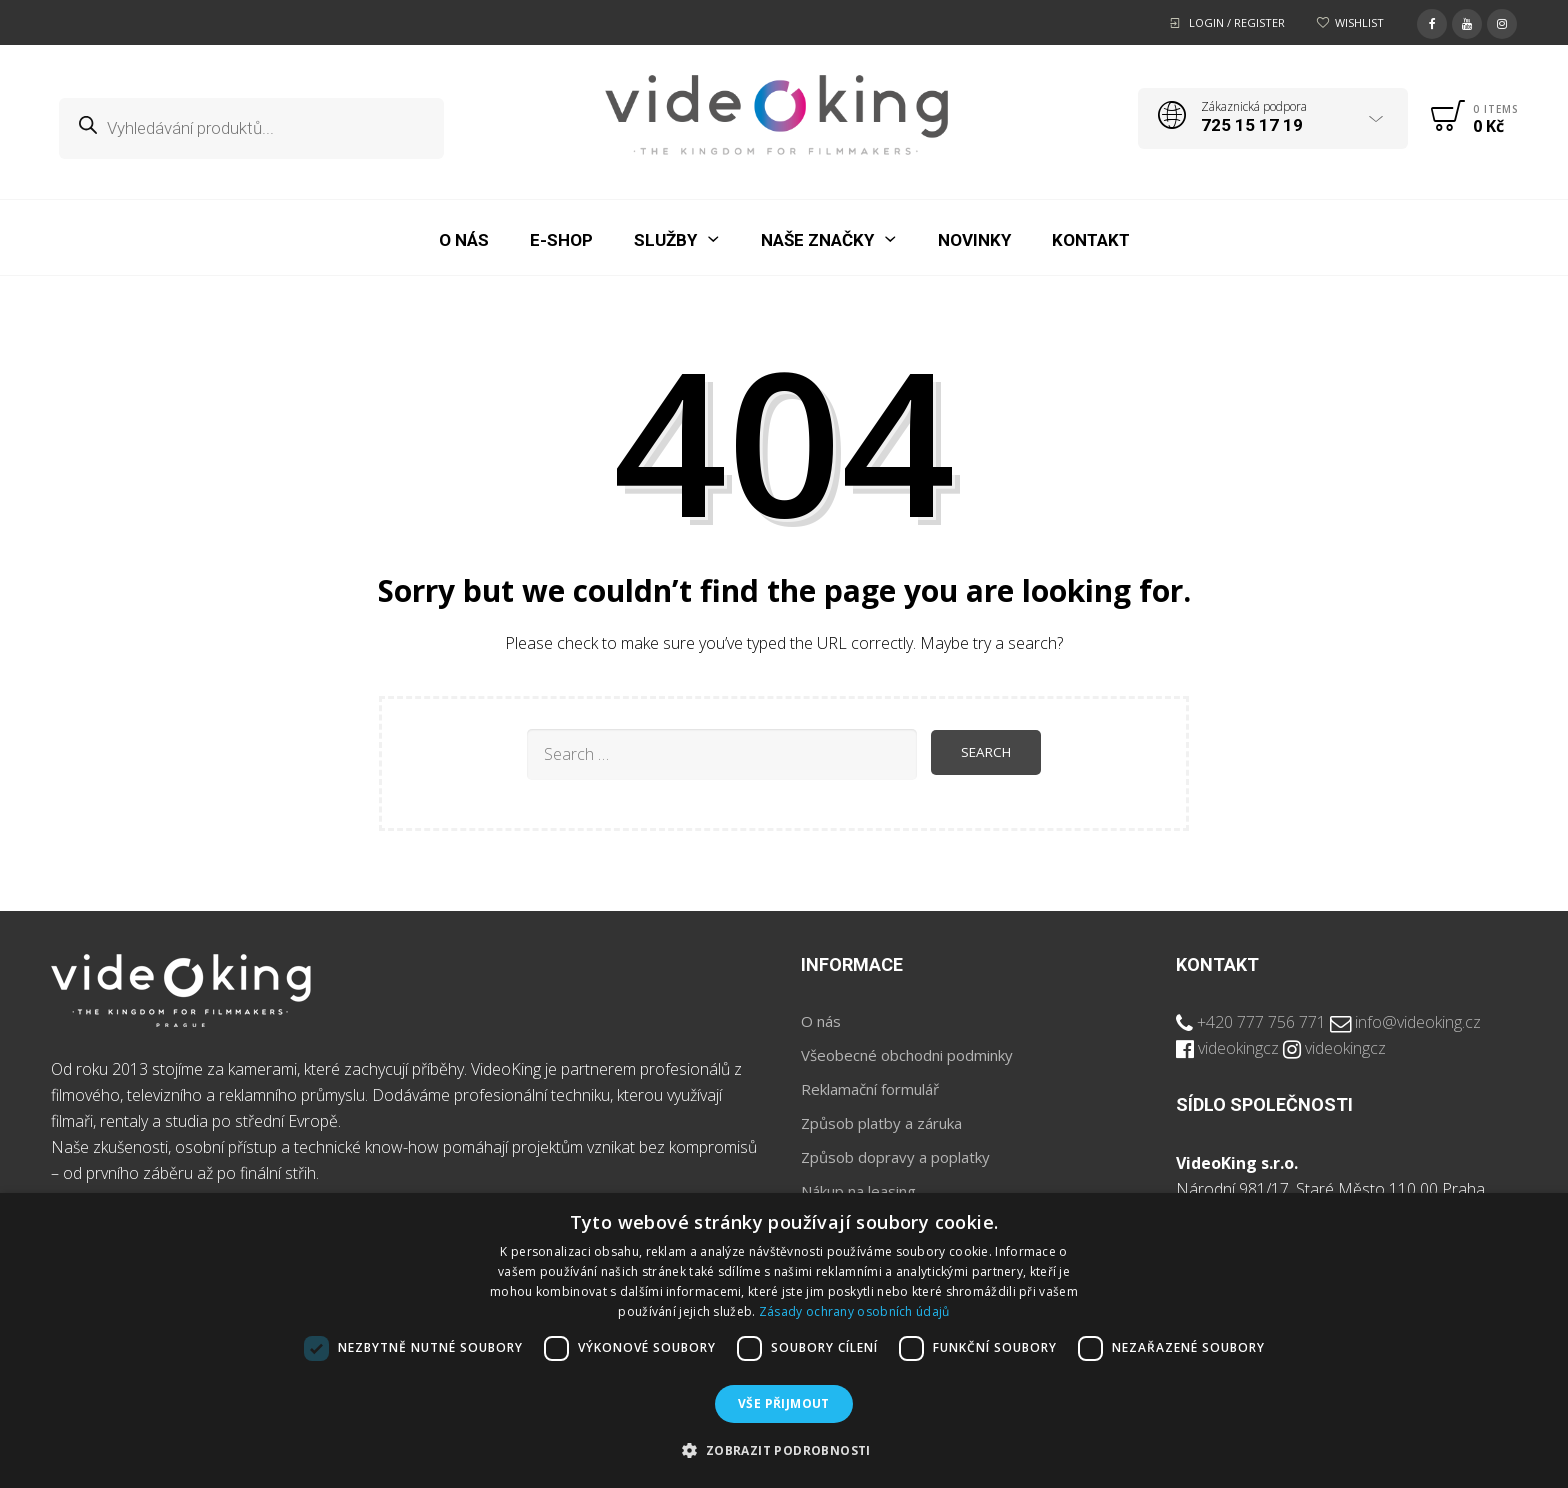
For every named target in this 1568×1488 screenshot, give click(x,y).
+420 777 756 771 (1261, 1022)
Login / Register (1237, 22)
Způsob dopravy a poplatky (895, 1157)
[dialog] (784, 1340)
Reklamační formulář (870, 1089)
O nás (821, 1021)
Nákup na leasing (858, 1191)
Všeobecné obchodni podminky (907, 1055)
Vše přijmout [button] (784, 1403)
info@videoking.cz (1418, 1022)
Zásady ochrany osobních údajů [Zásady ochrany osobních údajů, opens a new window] (854, 1311)
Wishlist (1359, 22)
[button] (783, 1451)
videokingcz (1238, 1048)
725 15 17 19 (1252, 125)
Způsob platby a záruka (881, 1123)
